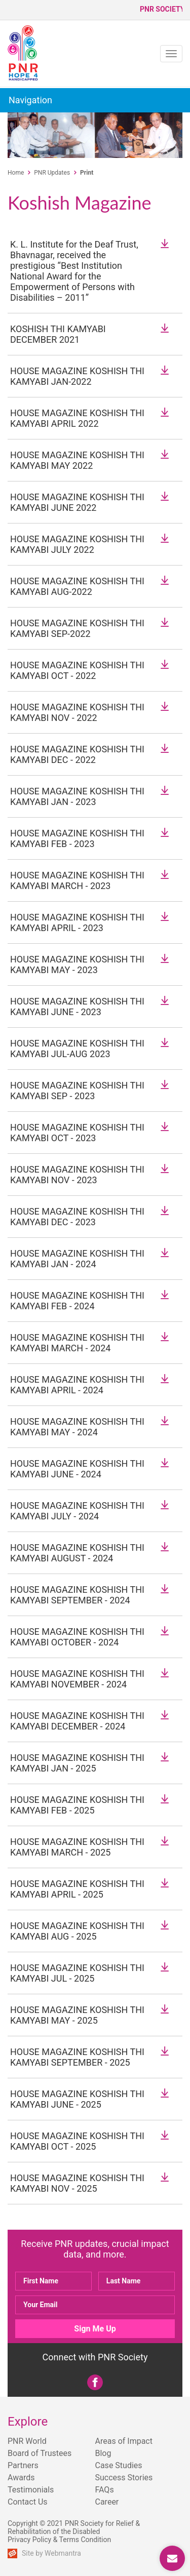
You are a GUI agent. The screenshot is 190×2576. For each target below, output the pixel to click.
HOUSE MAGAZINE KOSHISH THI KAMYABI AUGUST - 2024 (77, 1552)
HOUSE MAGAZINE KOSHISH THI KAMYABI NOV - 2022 (77, 712)
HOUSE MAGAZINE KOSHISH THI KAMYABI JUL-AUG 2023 (77, 1048)
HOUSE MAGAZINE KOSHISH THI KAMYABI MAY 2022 (77, 460)
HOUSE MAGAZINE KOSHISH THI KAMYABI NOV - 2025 (77, 2183)
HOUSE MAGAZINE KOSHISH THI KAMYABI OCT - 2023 (77, 1132)
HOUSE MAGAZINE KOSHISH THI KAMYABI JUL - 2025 (77, 1973)
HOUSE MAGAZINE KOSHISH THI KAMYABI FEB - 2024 (77, 1300)
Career (107, 2502)
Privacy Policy (29, 2539)
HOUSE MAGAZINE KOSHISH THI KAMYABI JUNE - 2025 (77, 2099)
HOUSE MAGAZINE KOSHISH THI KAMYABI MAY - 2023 (77, 964)
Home (16, 172)
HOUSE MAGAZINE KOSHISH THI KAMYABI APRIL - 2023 (77, 922)
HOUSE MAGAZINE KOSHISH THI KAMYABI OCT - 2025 (77, 2141)
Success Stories (124, 2477)
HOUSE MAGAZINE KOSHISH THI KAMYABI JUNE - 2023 (77, 1006)
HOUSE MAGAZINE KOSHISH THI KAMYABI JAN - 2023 (77, 796)
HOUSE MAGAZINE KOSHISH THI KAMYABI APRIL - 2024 (77, 1384)
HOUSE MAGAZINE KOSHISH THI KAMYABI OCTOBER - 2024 (77, 1636)
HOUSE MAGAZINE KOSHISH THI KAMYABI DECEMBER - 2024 (77, 1721)
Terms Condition (85, 2539)
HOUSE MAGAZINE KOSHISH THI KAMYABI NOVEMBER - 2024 (77, 1678)
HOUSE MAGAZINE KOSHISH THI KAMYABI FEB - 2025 (77, 1805)
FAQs (104, 2489)
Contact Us (28, 2502)
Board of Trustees (39, 2453)
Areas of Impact (124, 2441)
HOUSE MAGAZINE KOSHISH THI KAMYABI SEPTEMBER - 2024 (77, 1594)
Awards (21, 2477)
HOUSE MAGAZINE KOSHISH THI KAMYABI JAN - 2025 (77, 1763)
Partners (23, 2465)
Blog (103, 2453)
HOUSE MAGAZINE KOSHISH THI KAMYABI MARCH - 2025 (77, 1847)
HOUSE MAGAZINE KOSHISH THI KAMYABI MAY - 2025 (77, 2015)
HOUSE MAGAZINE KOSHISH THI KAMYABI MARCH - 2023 (77, 880)
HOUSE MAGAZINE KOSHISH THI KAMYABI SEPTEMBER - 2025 (77, 2057)
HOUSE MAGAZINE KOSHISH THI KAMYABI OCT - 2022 (77, 670)
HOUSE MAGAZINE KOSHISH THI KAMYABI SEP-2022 (77, 628)
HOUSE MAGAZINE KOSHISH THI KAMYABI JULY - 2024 (77, 1510)
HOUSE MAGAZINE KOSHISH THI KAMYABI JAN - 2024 (77, 1258)
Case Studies (118, 2465)
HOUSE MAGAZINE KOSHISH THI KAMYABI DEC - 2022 (77, 754)
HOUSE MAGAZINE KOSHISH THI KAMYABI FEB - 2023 (77, 838)
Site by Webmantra (51, 2553)
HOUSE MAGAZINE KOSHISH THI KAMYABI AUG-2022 (77, 586)
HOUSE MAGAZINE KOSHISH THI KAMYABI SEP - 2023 (77, 1090)
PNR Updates (52, 172)
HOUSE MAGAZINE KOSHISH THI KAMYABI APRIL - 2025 (77, 1889)
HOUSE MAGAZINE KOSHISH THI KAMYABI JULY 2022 (77, 544)
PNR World (27, 2441)
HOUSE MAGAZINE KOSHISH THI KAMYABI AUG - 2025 (77, 1931)
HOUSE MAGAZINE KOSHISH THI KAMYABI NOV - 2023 (77, 1174)
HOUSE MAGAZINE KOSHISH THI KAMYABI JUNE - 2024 (77, 1468)
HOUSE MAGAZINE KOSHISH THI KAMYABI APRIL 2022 (77, 418)
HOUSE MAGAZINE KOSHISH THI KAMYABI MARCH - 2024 (77, 1342)
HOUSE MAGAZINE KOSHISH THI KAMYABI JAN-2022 (77, 376)
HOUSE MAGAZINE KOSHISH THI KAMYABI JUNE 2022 (77, 502)
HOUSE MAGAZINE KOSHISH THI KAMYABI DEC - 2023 (77, 1216)
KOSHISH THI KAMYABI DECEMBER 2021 (58, 334)
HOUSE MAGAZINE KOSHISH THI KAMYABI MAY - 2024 (77, 1426)
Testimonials (31, 2489)
